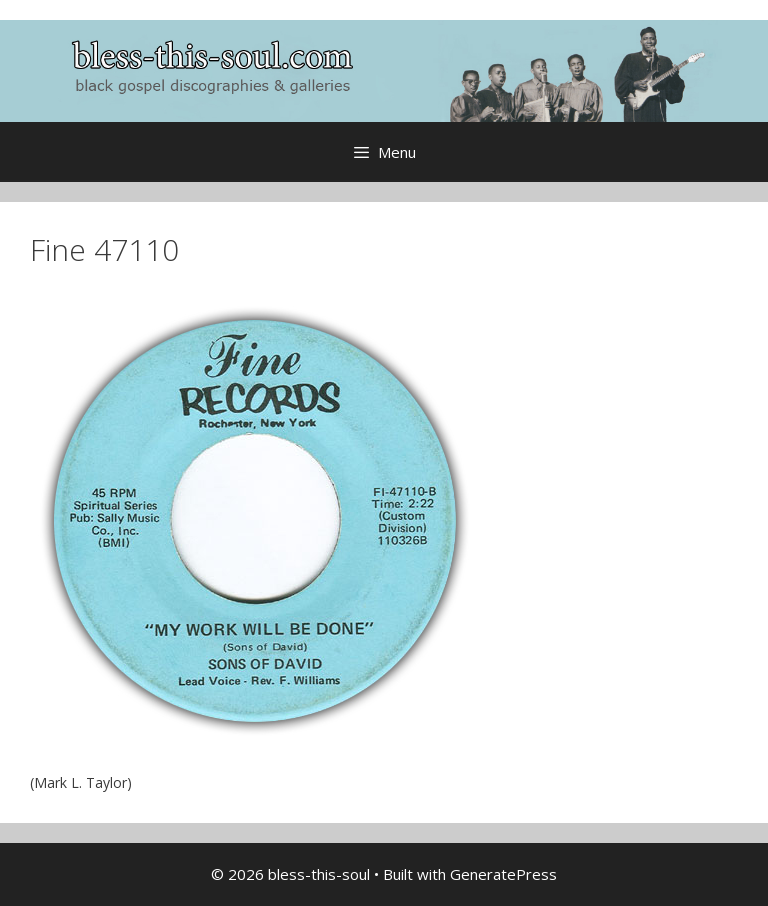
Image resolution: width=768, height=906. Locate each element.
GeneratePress (503, 874)
